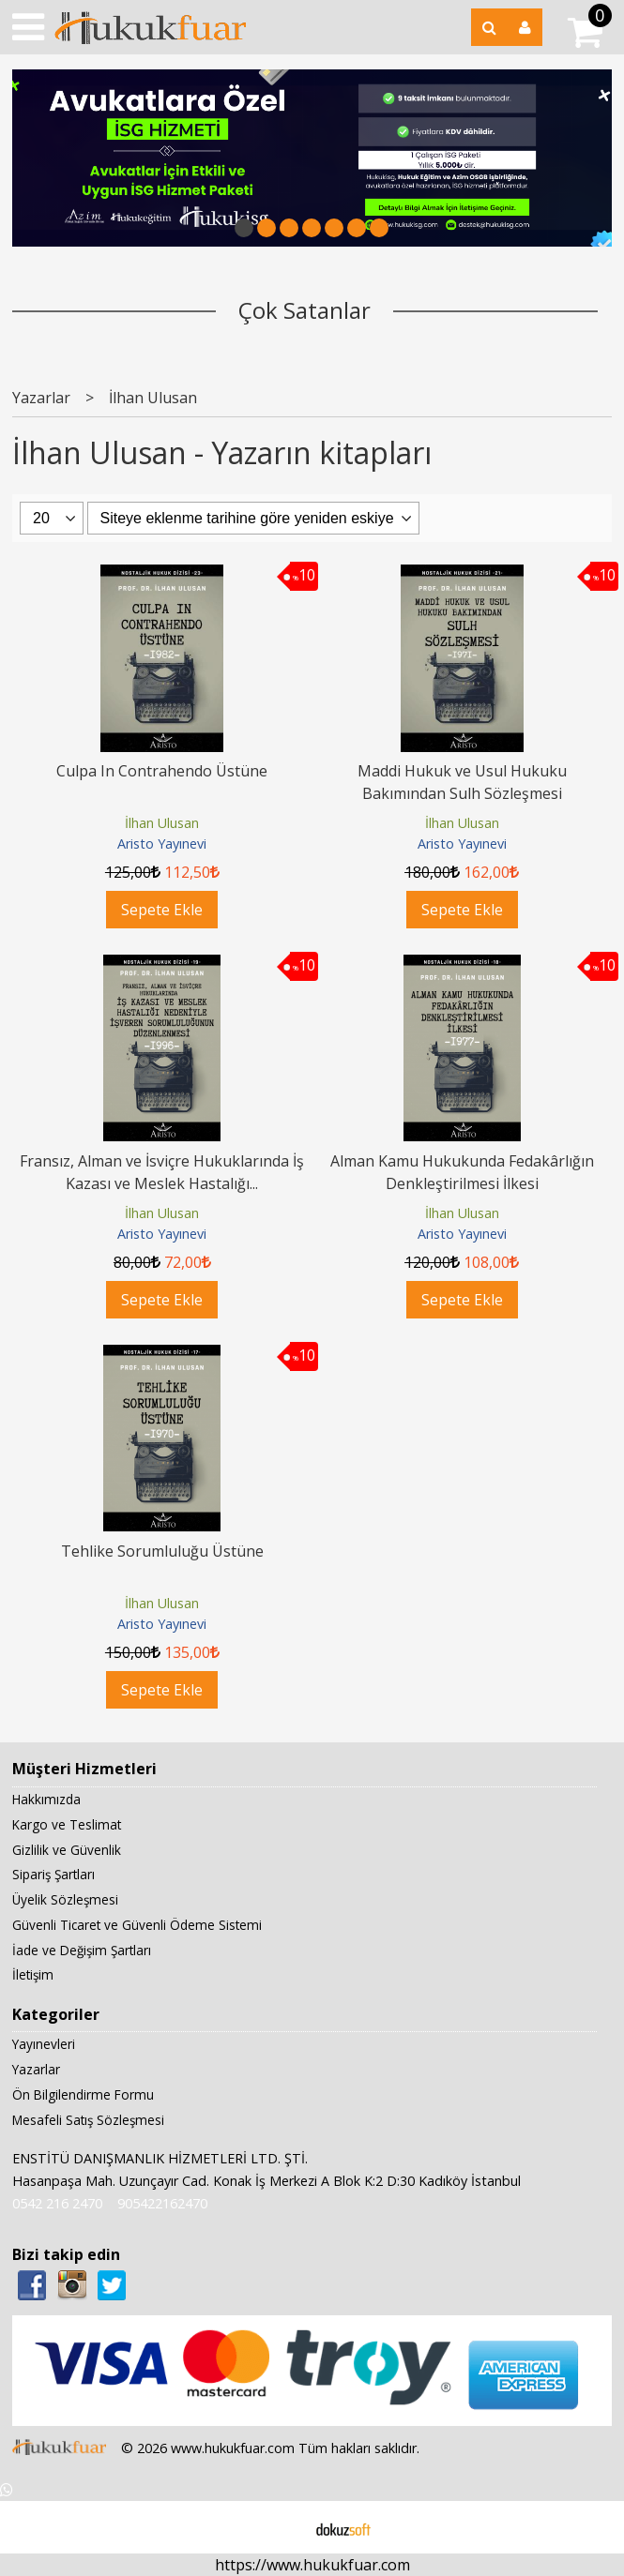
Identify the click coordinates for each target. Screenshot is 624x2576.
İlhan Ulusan (162, 823)
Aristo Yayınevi (161, 843)
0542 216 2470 (57, 2203)
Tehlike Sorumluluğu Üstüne (162, 1551)
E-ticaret (282, 2527)
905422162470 (162, 2203)
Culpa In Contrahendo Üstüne (161, 771)
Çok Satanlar (304, 309)
